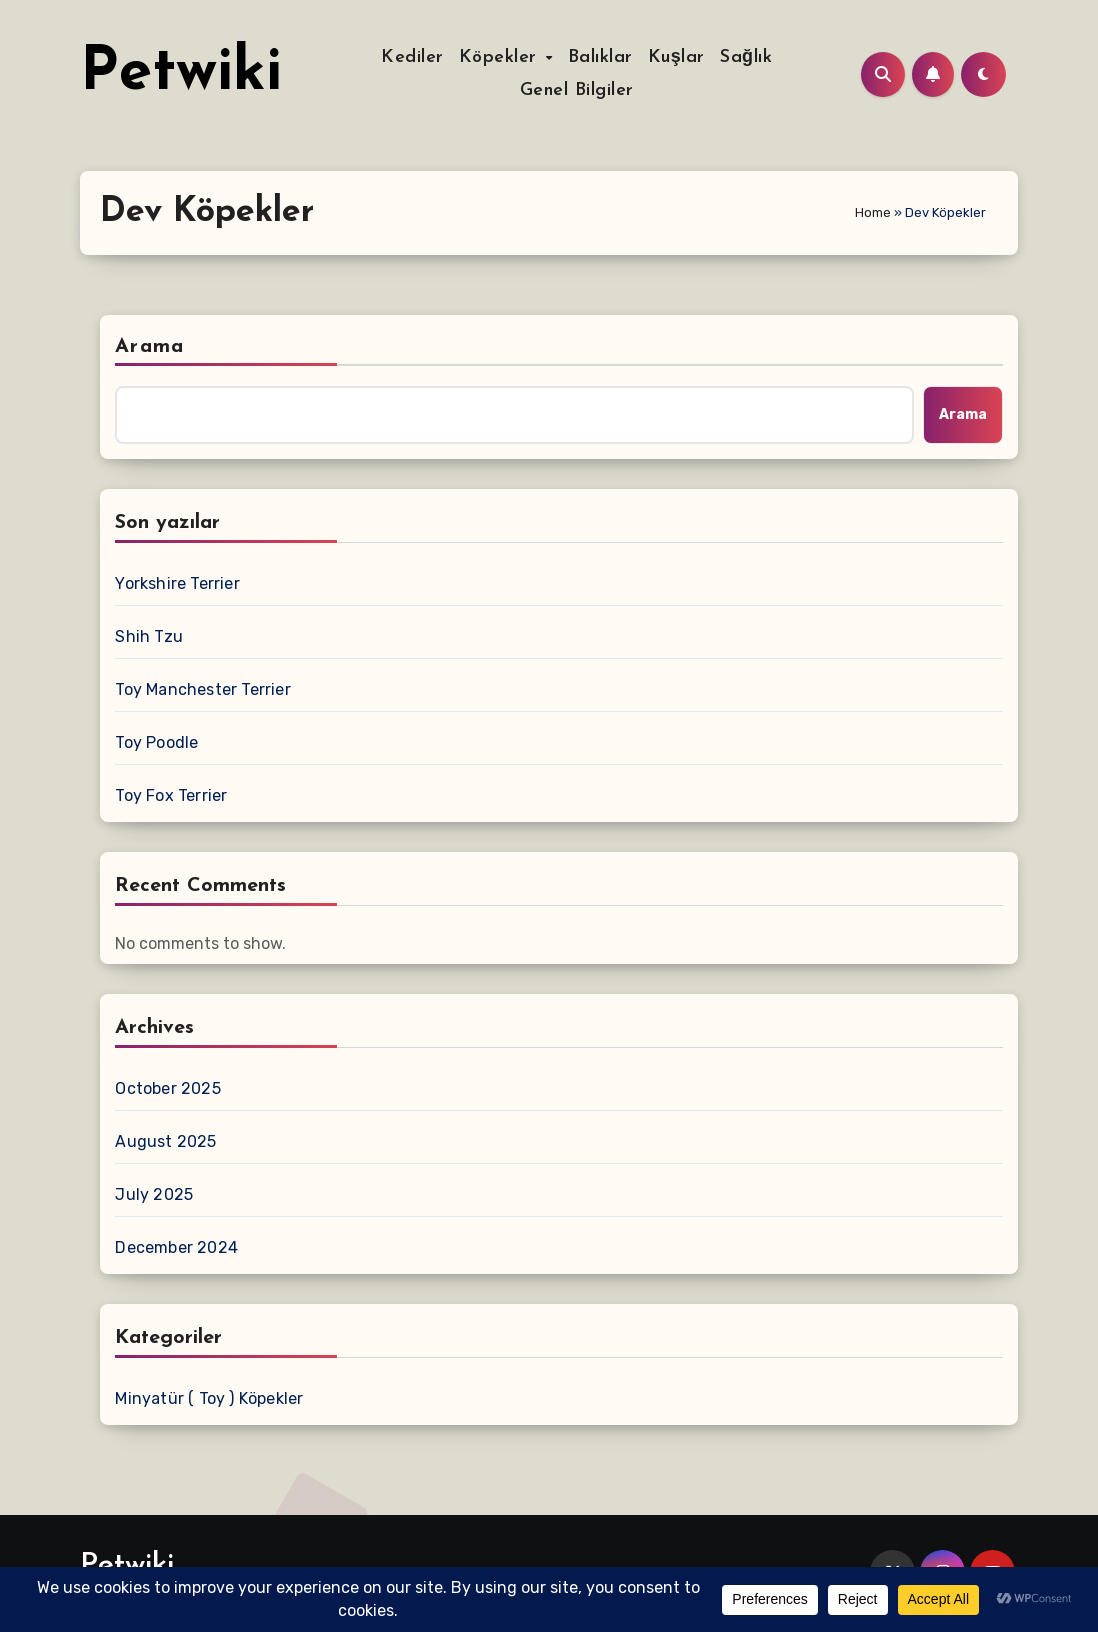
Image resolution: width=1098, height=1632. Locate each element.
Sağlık (746, 57)
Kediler (412, 57)
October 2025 (167, 1088)
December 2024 (176, 1247)
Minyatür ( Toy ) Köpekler (209, 1398)
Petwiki (181, 74)
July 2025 (154, 1194)
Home (873, 212)
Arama (149, 347)
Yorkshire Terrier (177, 583)
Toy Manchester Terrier (202, 689)
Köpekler (501, 57)
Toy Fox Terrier (171, 795)
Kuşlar (676, 57)
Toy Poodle (156, 742)
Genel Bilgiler (577, 90)
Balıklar (600, 57)
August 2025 (165, 1141)
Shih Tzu (149, 636)
